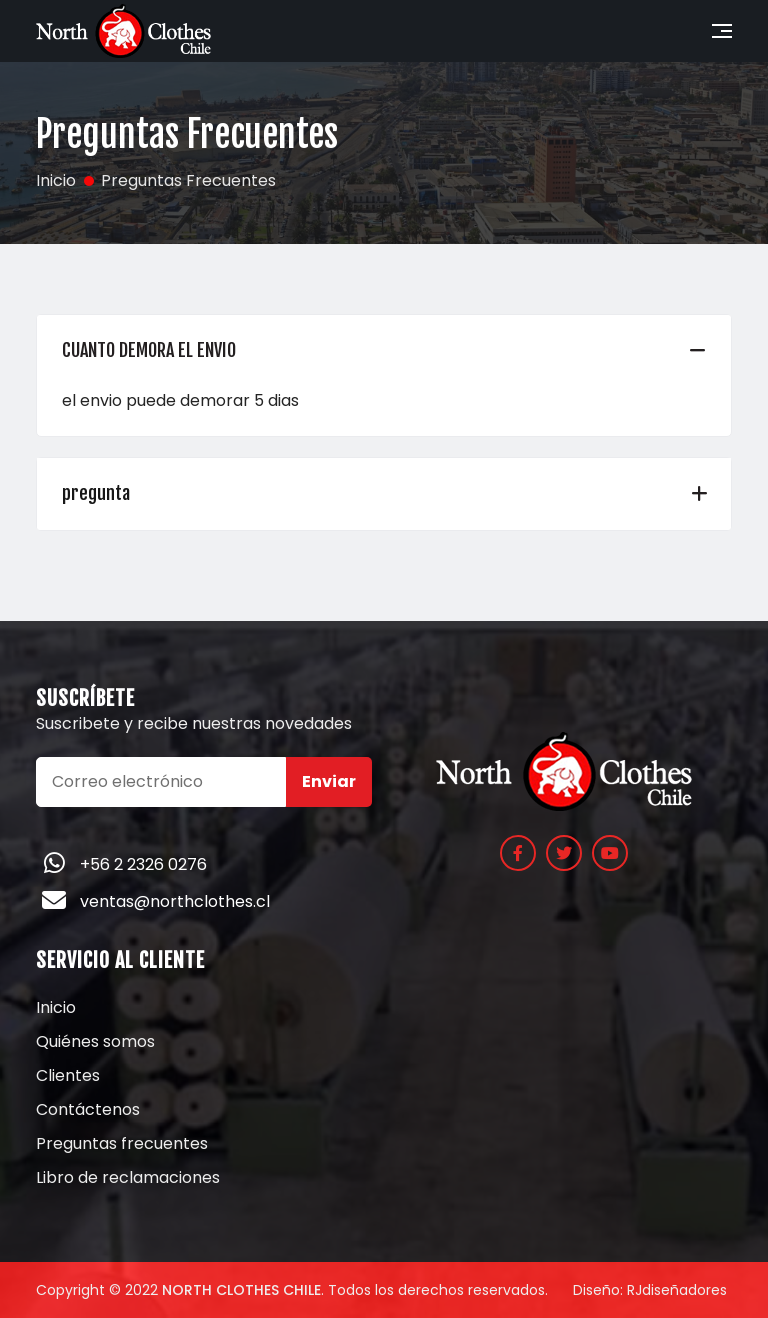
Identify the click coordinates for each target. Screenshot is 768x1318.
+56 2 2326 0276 (143, 864)
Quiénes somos (95, 1042)
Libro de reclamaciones (128, 1178)
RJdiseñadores (677, 1290)
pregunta (96, 493)
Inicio (56, 1008)
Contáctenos (88, 1110)
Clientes (68, 1076)
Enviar (329, 781)
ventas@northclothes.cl (175, 901)
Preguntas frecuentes (122, 1144)
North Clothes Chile (241, 1290)
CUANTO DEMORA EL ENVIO (149, 350)
